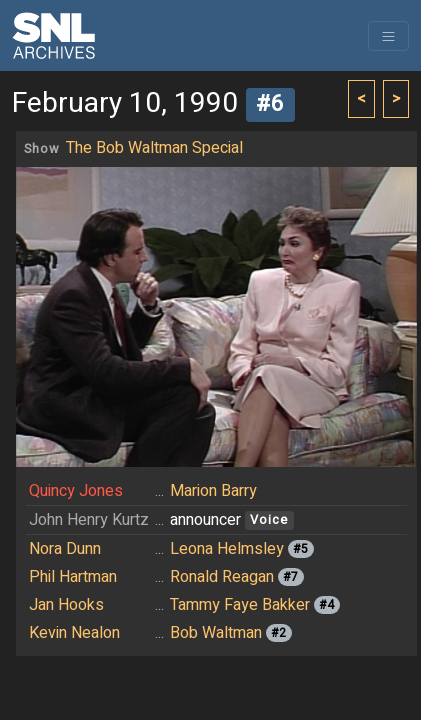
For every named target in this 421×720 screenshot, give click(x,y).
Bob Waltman (216, 633)
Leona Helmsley (227, 549)
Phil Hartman (73, 577)
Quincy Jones (76, 491)
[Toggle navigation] (388, 36)
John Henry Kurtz (89, 520)
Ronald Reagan (222, 577)
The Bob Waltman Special (154, 148)
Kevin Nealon (74, 633)
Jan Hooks (66, 605)
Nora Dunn (65, 549)
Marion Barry (213, 491)
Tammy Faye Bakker (240, 605)
